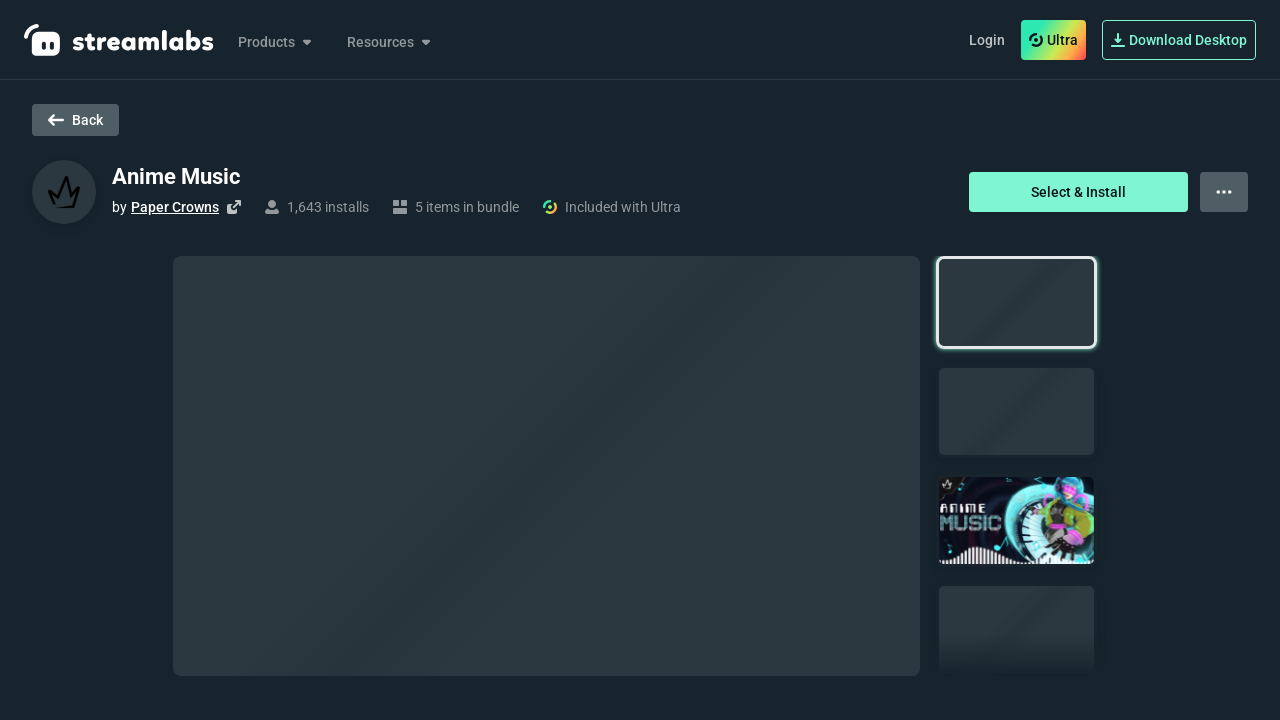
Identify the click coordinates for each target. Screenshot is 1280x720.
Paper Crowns (175, 207)
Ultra (1053, 40)
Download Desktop (1179, 40)
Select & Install (1078, 192)
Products (276, 42)
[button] (1016, 302)
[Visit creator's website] (234, 207)
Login (987, 40)
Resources (390, 42)
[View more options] (1224, 192)
